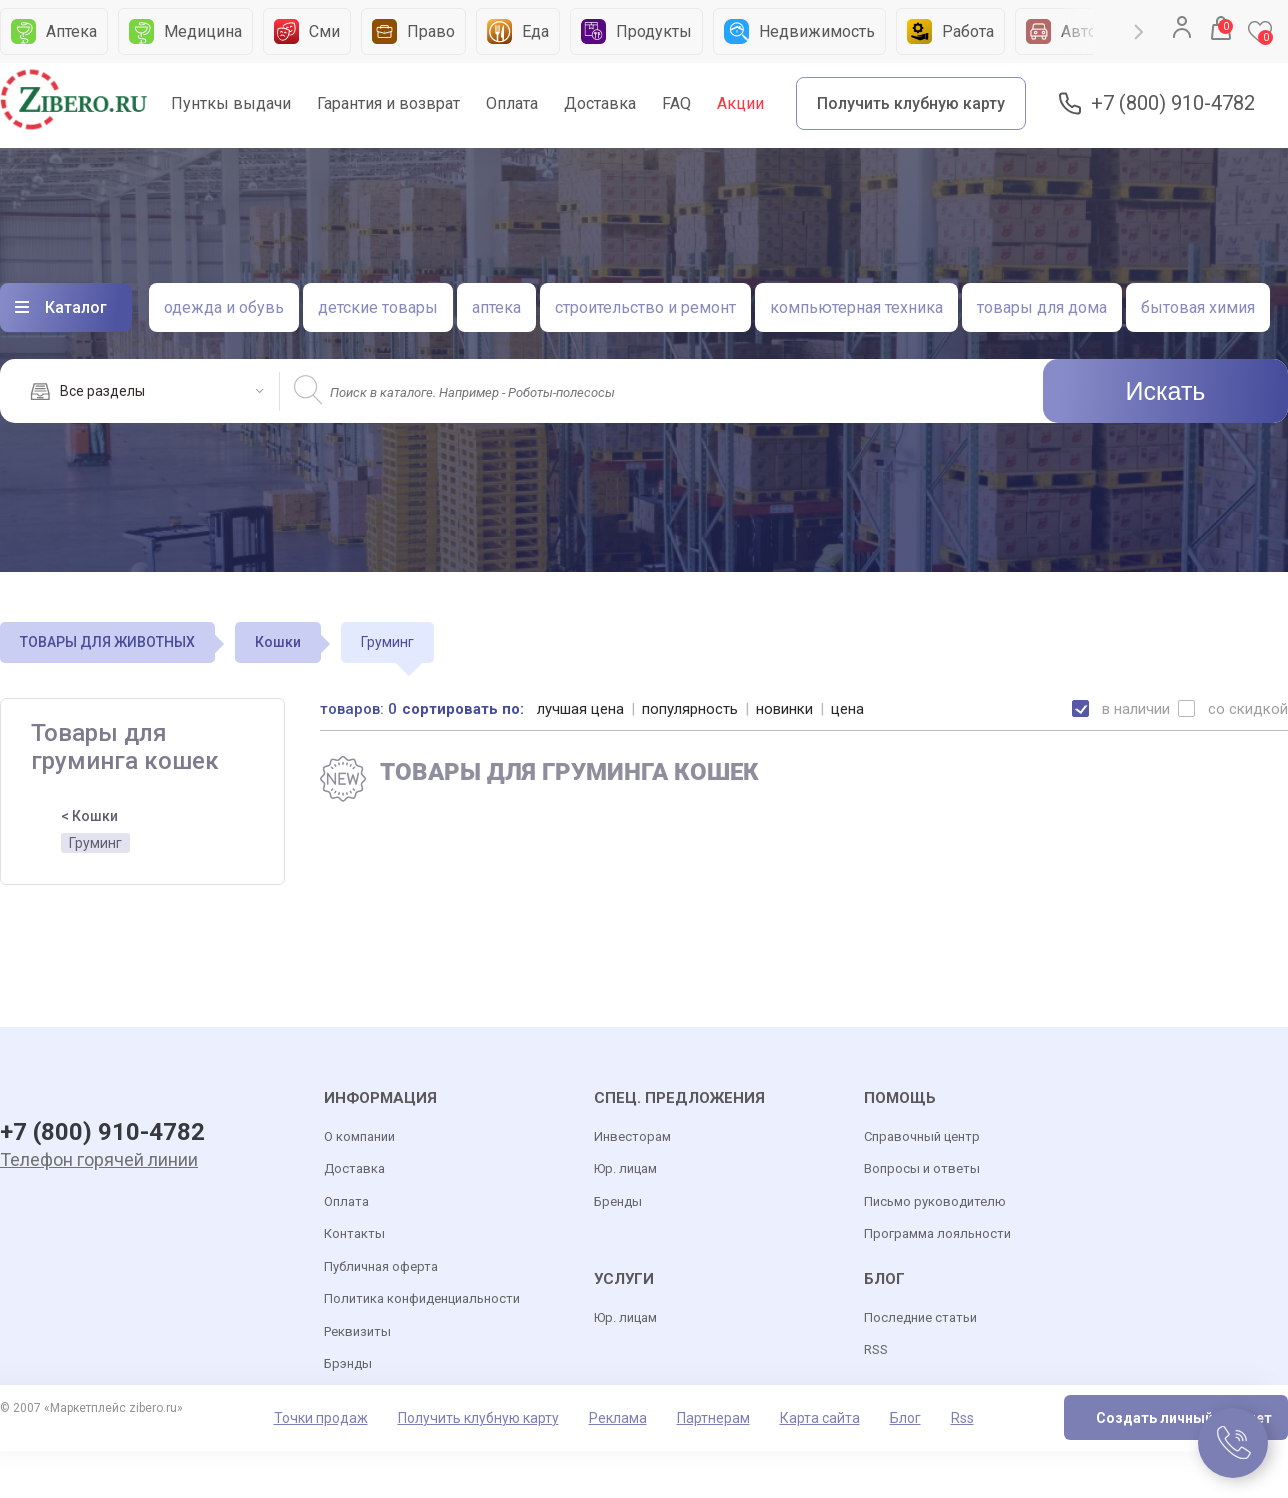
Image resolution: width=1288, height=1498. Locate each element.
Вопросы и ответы (922, 1168)
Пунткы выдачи (231, 103)
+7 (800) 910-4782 (1173, 103)
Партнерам (713, 1418)
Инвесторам (632, 1136)
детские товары (378, 307)
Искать (1166, 391)
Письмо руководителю (935, 1201)
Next (1139, 32)
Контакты (354, 1233)
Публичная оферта (381, 1266)
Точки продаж (321, 1418)
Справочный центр (922, 1136)
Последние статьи (920, 1317)
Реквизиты (357, 1331)
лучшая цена (580, 709)
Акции (740, 103)
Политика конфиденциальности (422, 1298)
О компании (359, 1136)
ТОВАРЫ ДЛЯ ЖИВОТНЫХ (107, 642)
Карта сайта (820, 1418)
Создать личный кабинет (1184, 1418)
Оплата (512, 103)
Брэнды (348, 1363)
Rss (962, 1418)
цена (847, 709)
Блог (905, 1418)
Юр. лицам (625, 1168)
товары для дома (1042, 307)
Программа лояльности (937, 1233)
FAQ (676, 103)
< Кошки (89, 816)
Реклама (618, 1418)
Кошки (278, 642)
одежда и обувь (224, 307)
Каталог (76, 307)
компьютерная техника (856, 307)
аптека (496, 307)
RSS (876, 1349)
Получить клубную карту (911, 103)
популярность (690, 709)
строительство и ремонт (645, 307)
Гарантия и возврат (388, 103)
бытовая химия (1198, 307)
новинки (784, 709)
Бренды (618, 1201)
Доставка (600, 103)
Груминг (95, 843)
